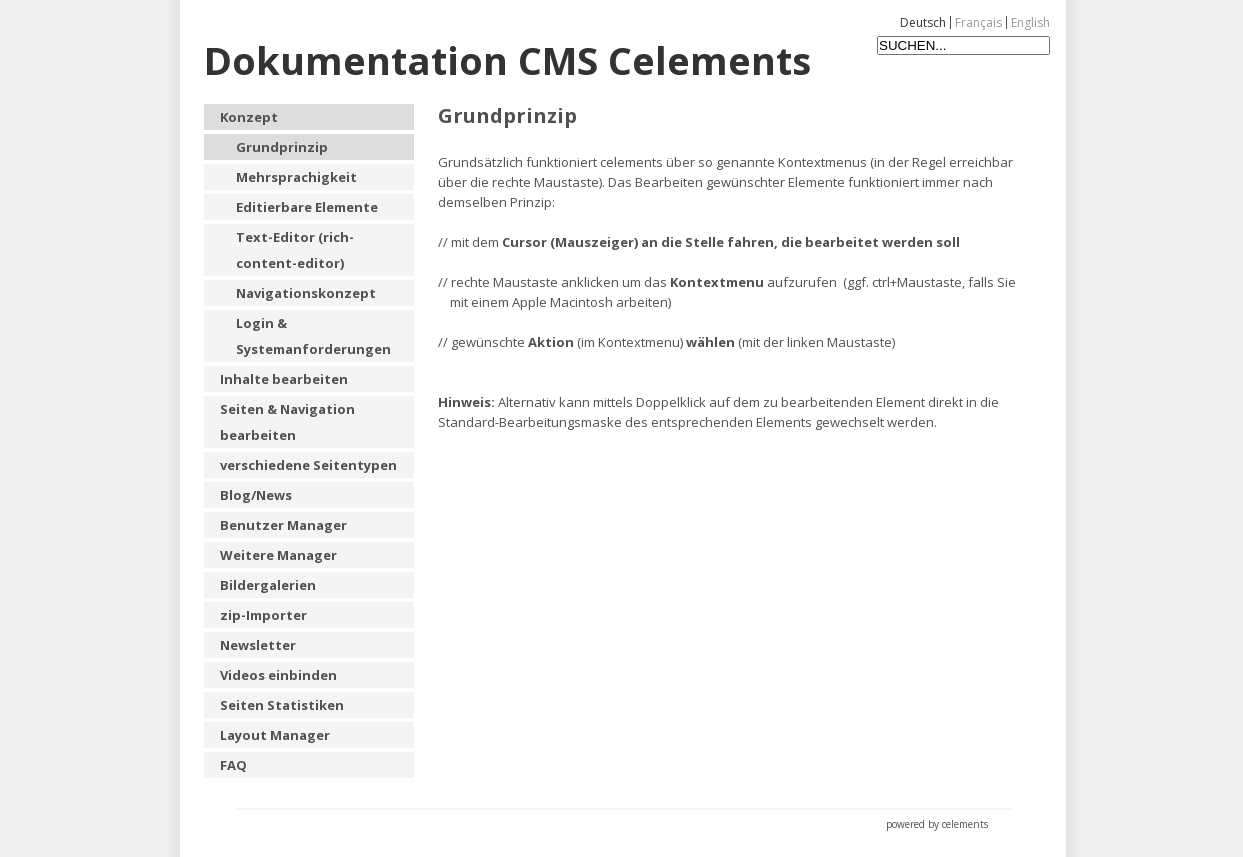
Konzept (249, 117)
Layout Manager (275, 735)
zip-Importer (263, 615)
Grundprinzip (282, 147)
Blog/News (256, 495)
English (1030, 22)
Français (978, 22)
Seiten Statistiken (282, 705)
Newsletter (258, 645)
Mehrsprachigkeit (296, 177)
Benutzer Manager (283, 525)
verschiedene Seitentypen (308, 465)
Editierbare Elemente (307, 207)
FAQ (233, 765)
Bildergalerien (268, 585)
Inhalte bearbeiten (284, 379)
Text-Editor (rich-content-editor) (295, 250)
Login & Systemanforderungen (313, 336)
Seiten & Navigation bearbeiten (287, 422)
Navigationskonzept (306, 293)
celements (965, 824)
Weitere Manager (278, 555)
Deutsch (923, 22)
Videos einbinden (278, 675)
